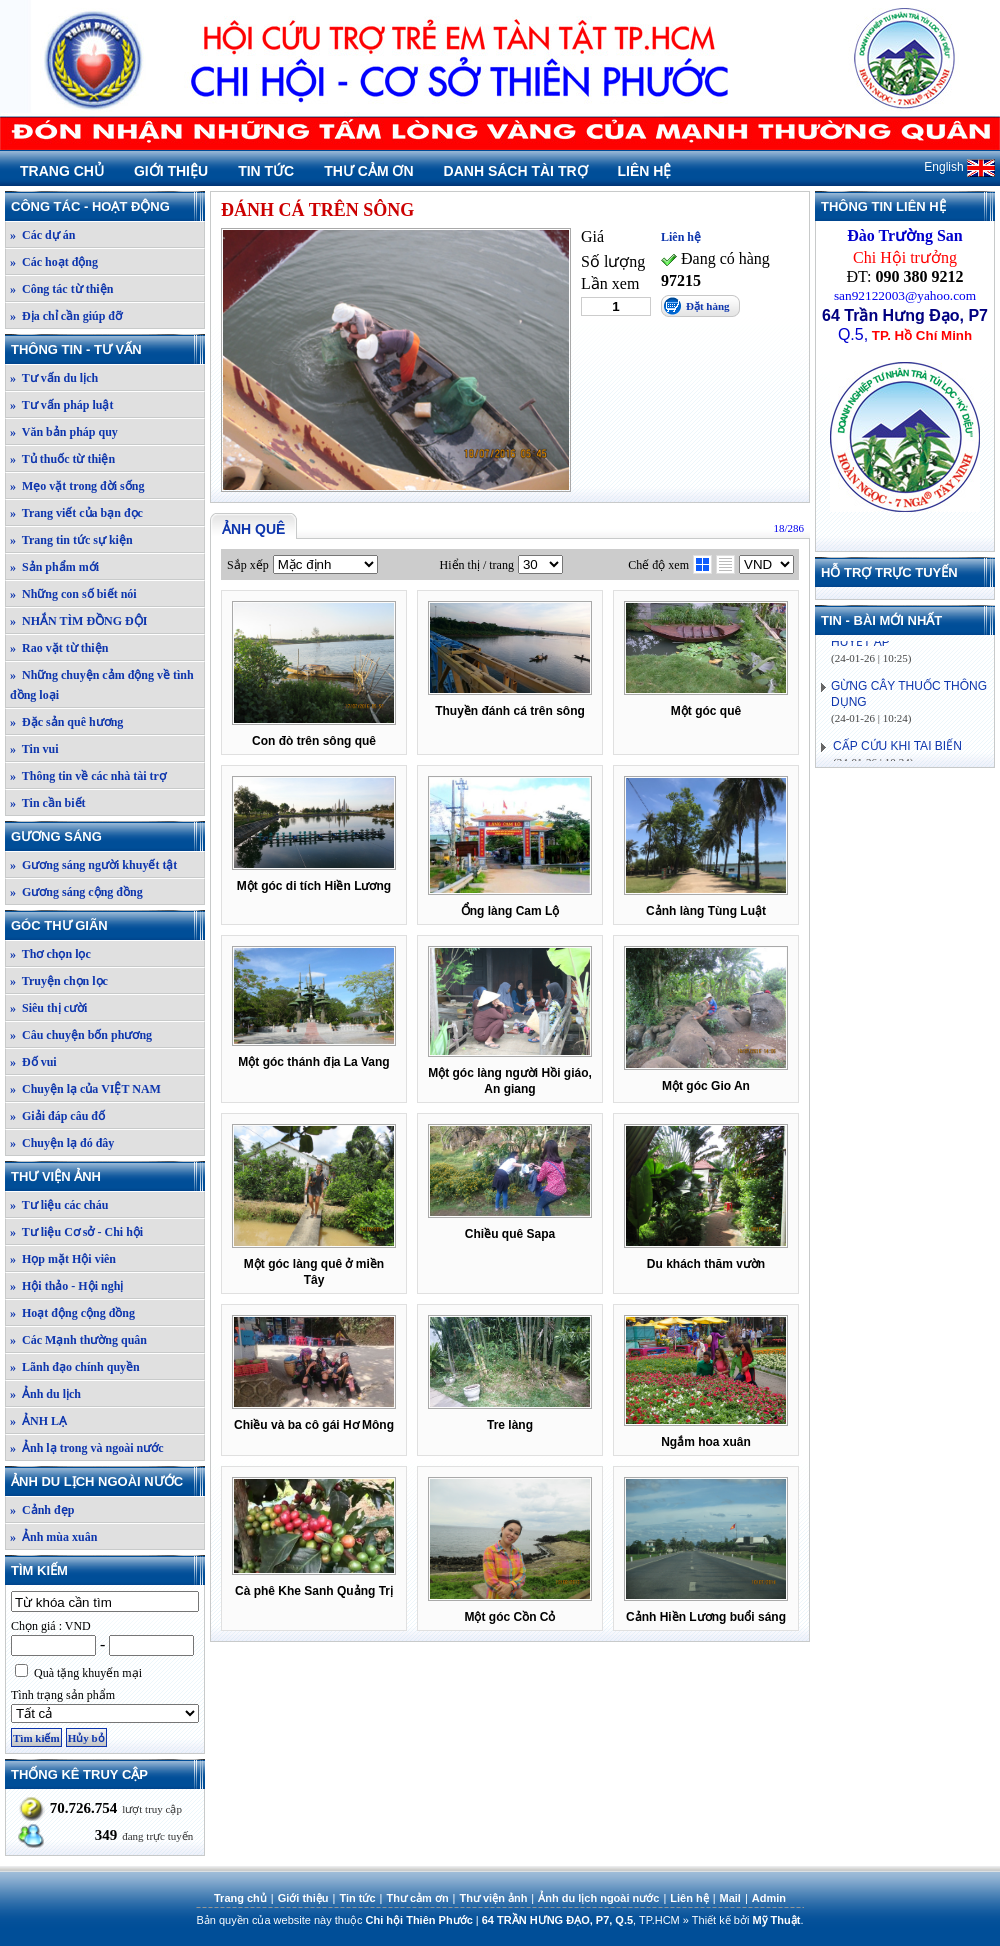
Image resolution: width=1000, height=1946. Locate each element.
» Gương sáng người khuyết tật (93, 865)
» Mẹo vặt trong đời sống (77, 486)
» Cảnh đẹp (42, 1510)
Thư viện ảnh (107, 1176)
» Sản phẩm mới (54, 567)
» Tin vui (34, 749)
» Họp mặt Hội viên (63, 1259)
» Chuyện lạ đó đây (62, 1143)
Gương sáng (107, 836)
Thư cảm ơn (368, 171)
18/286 (788, 528)
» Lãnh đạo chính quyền (75, 1367)
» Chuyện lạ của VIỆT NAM (85, 1089)
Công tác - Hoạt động (107, 206)
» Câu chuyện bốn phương (81, 1035)
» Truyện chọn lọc (59, 981)
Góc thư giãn (107, 925)
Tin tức (266, 171)
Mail (730, 1898)
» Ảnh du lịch (45, 1394)
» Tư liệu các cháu (59, 1205)
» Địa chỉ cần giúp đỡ (66, 316)
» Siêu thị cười (48, 1008)
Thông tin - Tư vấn (107, 349)
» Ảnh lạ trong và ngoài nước (86, 1448)
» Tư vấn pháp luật (62, 405)
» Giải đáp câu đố (57, 1116)
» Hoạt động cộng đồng (72, 1313)
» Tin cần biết (48, 803)
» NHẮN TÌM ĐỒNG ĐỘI (78, 621)
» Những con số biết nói (73, 594)
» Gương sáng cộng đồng (76, 892)
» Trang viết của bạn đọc (76, 513)
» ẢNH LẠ (38, 1421)
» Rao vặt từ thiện (59, 648)
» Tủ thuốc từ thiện (62, 459)
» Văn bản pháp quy (64, 432)
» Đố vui (33, 1062)
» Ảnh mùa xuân (53, 1537)
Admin (769, 1898)
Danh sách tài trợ (516, 171)
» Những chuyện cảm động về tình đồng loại (102, 685)
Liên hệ (645, 171)
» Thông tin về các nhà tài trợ (88, 776)
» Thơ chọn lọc (50, 954)
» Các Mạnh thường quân (78, 1340)
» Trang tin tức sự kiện (71, 540)
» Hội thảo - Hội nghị (66, 1286)
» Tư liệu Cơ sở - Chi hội (76, 1232)
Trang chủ (62, 171)
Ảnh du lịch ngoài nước (107, 1481)
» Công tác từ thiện (61, 289)
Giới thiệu (171, 171)
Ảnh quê (253, 529)
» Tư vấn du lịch (54, 378)
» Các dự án (42, 235)
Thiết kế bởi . (748, 1920)
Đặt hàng (708, 306)
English (959, 167)
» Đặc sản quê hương (66, 722)
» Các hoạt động (54, 262)
